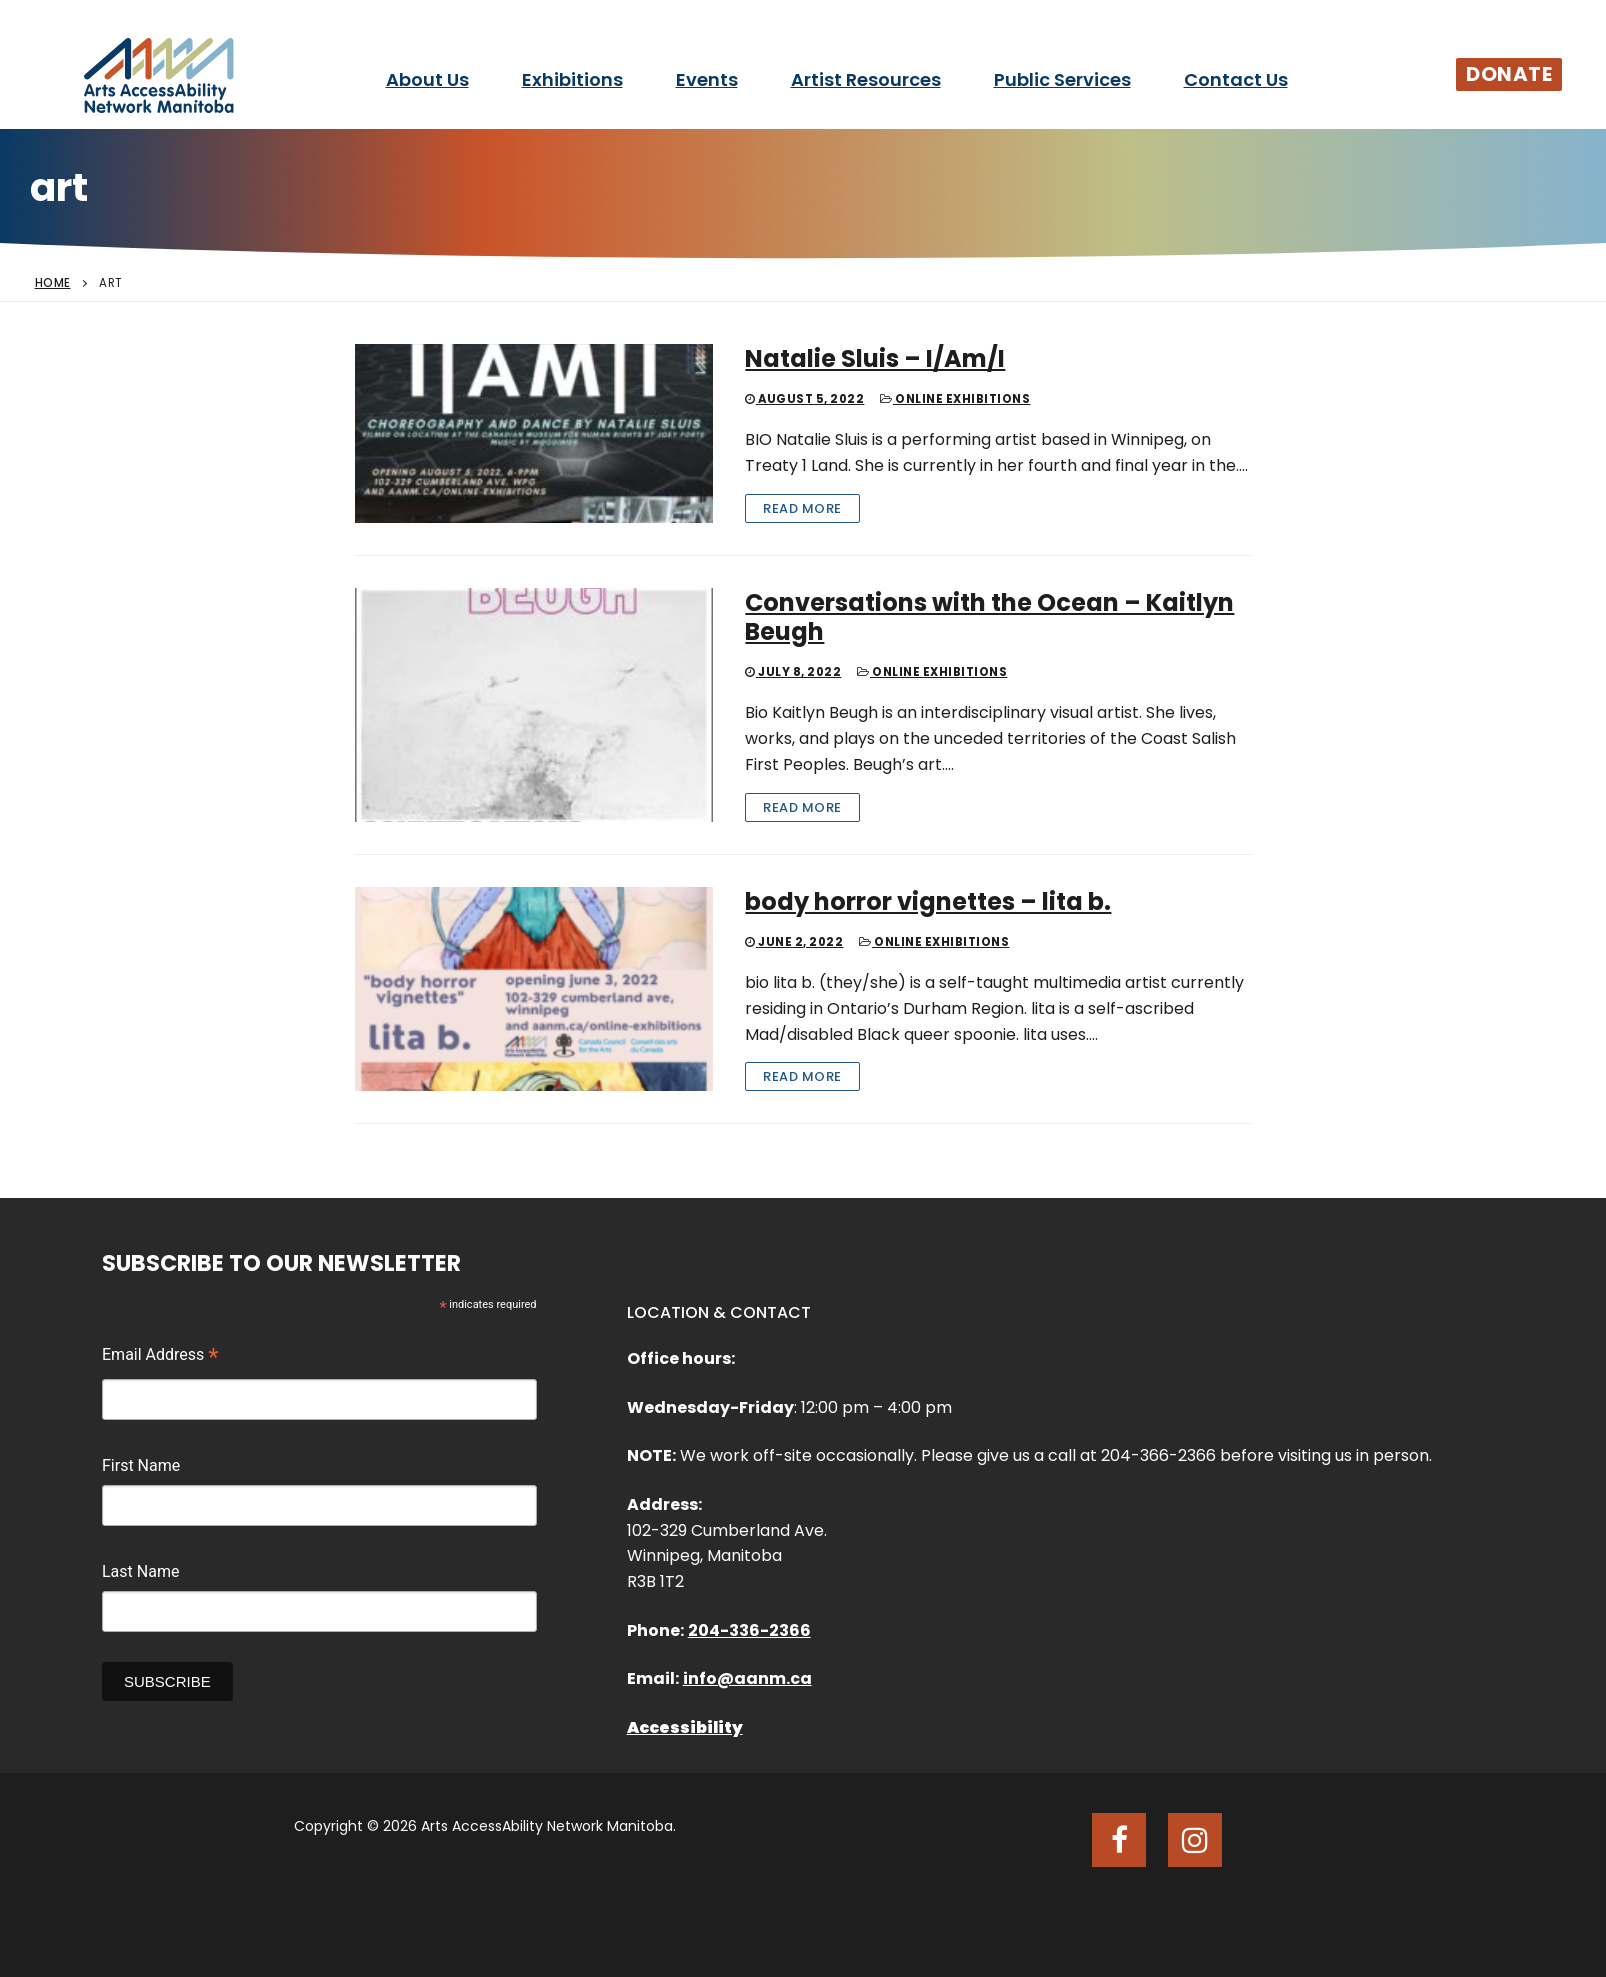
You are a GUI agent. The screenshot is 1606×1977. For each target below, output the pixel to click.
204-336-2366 (749, 1630)
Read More (802, 508)
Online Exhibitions (955, 399)
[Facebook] (1119, 1840)
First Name (141, 1465)
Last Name (140, 1571)
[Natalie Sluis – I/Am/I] (534, 433)
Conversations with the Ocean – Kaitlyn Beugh (989, 617)
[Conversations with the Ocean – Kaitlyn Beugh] (534, 705)
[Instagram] (1195, 1840)
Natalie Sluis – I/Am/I (875, 358)
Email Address (160, 1357)
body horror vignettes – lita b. (928, 901)
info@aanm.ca (747, 1678)
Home (53, 283)
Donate (1509, 74)
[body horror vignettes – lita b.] (534, 989)
